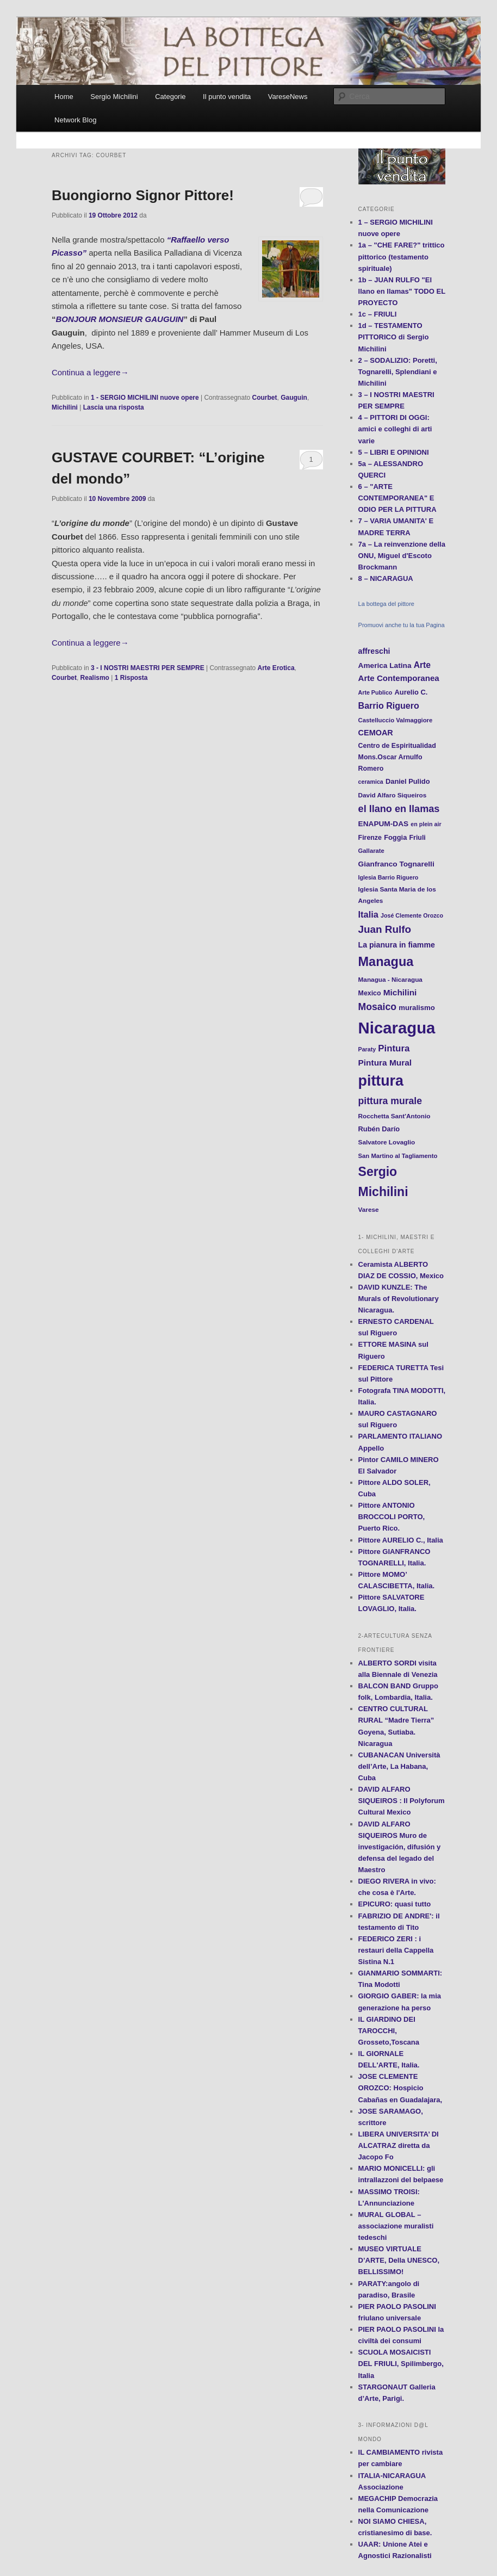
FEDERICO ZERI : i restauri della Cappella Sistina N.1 (396, 1950)
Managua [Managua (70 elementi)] (386, 962)
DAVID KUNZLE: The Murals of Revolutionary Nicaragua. (398, 1298)
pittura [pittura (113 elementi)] (380, 1081)
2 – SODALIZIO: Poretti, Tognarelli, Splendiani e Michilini (397, 371)
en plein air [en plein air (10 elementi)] (426, 824)
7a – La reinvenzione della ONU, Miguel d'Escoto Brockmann (401, 555)
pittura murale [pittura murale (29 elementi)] (390, 1100)
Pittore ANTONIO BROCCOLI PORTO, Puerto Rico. (391, 1516)
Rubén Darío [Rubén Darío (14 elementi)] (379, 1129)
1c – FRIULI (377, 314)
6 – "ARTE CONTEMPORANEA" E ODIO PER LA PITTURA (397, 497)
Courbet (264, 397)
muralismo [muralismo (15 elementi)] (417, 1008)
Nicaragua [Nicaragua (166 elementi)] (397, 1028)
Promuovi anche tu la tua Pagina (401, 625)
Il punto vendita (227, 96)
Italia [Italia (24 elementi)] (368, 914)
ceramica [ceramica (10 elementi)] (370, 781)
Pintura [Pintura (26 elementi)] (393, 1048)
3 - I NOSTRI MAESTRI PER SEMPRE (147, 668)
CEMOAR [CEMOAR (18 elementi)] (375, 732)
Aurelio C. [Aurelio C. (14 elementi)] (411, 692)
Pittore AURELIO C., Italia (400, 1540)
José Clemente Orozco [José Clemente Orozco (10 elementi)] (412, 915)
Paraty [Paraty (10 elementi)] (367, 1049)
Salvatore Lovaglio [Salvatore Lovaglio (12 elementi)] (386, 1141)
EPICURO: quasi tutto (394, 1904)
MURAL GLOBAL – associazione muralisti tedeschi (396, 2225)
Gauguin (294, 397)
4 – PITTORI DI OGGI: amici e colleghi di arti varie (395, 428)
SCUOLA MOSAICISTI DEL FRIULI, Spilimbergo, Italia (401, 2363)
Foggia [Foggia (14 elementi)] (395, 837)
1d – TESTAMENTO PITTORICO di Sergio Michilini (393, 336)
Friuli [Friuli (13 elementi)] (417, 837)
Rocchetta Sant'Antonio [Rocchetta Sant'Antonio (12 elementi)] (394, 1115)
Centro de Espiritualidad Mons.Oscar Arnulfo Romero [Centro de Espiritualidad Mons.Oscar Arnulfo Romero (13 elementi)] (397, 757)
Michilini (65, 407)
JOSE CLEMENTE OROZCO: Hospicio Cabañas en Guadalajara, (400, 2087)
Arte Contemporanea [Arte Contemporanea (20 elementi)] (398, 678)
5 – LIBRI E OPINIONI (393, 452)
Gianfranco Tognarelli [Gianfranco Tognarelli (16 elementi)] (396, 864)
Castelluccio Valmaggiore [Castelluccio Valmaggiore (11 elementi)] (395, 720)
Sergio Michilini (114, 96)
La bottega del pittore (386, 603)
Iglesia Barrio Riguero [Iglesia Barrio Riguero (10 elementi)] (388, 877)
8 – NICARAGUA (385, 578)
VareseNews (288, 96)
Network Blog (75, 120)
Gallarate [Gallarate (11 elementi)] (371, 850)
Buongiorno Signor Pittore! (143, 195)
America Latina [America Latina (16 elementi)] (385, 665)
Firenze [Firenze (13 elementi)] (370, 837)
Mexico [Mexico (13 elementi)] (369, 993)
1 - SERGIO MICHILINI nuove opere (145, 397)
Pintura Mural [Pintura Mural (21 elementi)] (385, 1062)
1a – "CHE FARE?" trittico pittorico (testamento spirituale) (401, 256)
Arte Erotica (276, 668)
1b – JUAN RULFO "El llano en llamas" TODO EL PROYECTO (401, 291)
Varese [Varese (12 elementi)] (368, 1209)
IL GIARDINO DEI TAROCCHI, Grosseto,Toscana (388, 2030)
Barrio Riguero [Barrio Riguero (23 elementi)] (388, 705)
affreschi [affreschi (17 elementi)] (374, 651)
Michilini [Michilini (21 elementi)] (400, 992)
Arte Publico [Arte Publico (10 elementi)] (375, 692)
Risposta (131, 678)
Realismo (94, 678)
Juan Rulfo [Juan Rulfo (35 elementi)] (385, 929)
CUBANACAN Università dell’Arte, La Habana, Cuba (399, 1766)
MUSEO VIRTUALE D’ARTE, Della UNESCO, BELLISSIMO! (399, 2260)
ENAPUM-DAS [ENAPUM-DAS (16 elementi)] (383, 824)
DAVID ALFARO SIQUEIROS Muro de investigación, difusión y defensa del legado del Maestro (399, 1847)
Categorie (170, 96)
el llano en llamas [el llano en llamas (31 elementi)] (399, 808)
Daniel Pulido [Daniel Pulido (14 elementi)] (408, 781)
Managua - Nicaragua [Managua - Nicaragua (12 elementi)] (390, 979)
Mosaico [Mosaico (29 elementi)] (377, 1006)
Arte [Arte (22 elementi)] (422, 665)
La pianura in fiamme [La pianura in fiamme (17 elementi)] (396, 944)
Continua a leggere (90, 372)
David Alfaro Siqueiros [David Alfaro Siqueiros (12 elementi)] (392, 794)
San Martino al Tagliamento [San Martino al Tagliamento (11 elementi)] (398, 1156)
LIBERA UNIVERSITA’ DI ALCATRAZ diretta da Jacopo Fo (398, 2145)
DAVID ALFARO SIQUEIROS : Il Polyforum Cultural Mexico (401, 1800)
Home (63, 96)
